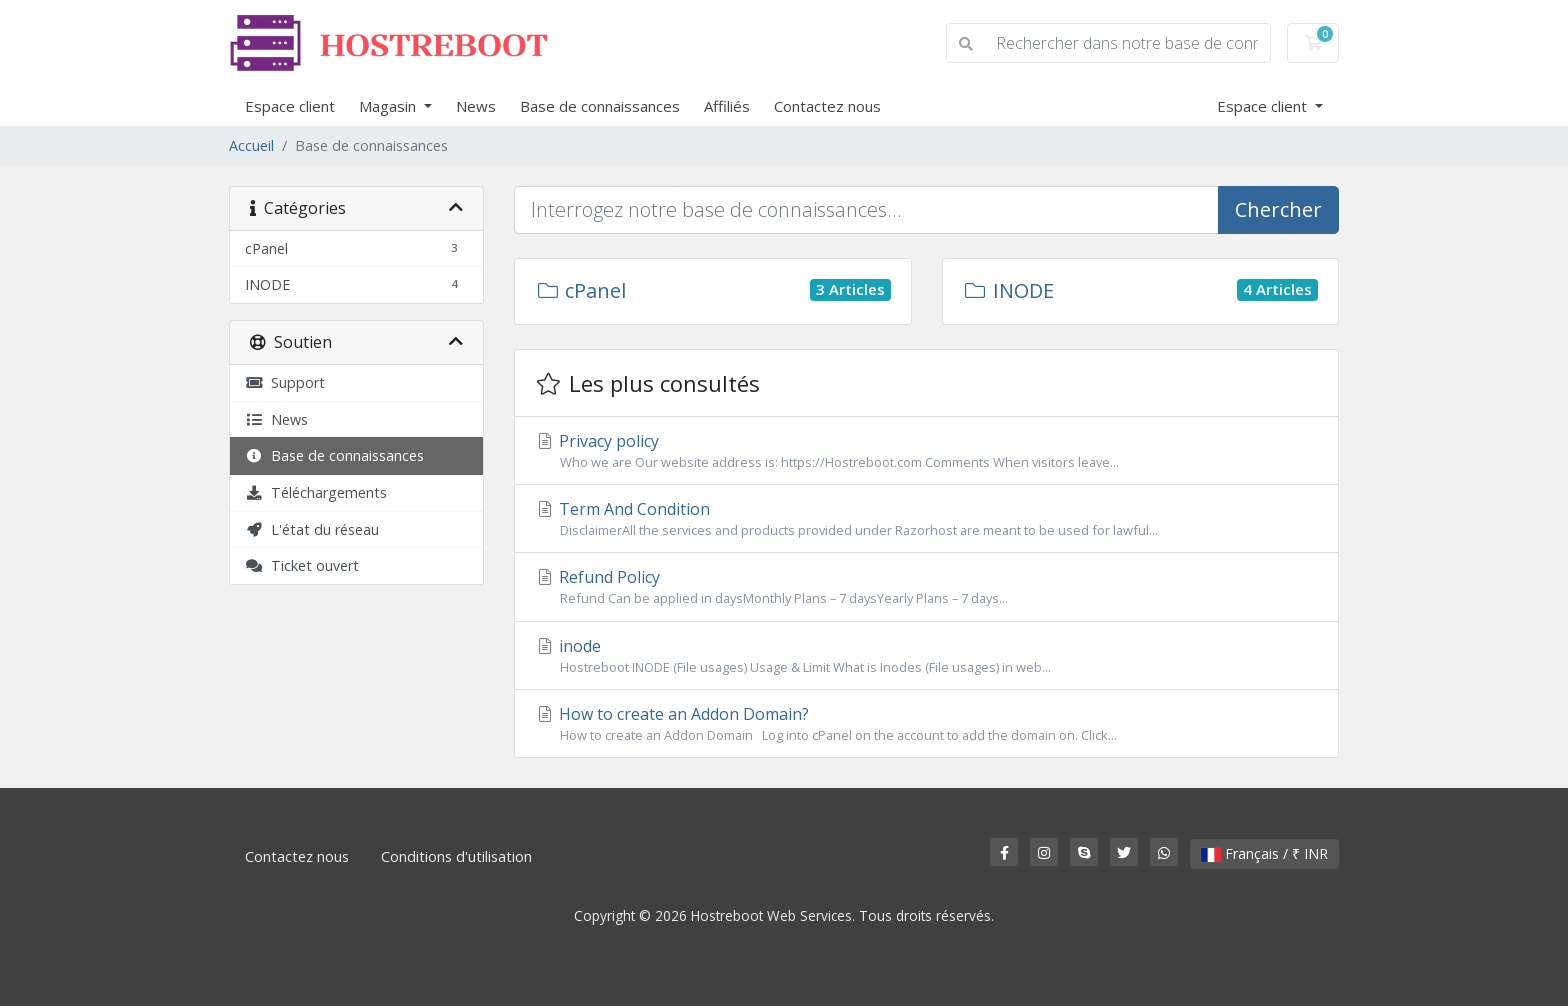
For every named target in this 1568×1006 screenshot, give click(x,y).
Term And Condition (926, 519)
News (476, 106)
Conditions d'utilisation (456, 856)
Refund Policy (926, 587)
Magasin (389, 106)
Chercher (1278, 209)
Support (285, 382)
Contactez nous (827, 106)
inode (926, 656)
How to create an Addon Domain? (926, 724)
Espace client (290, 106)
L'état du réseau (312, 529)
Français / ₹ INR (1264, 853)
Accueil (251, 145)
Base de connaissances (600, 106)
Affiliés (727, 106)
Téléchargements (316, 492)
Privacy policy (926, 451)
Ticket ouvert (302, 565)
